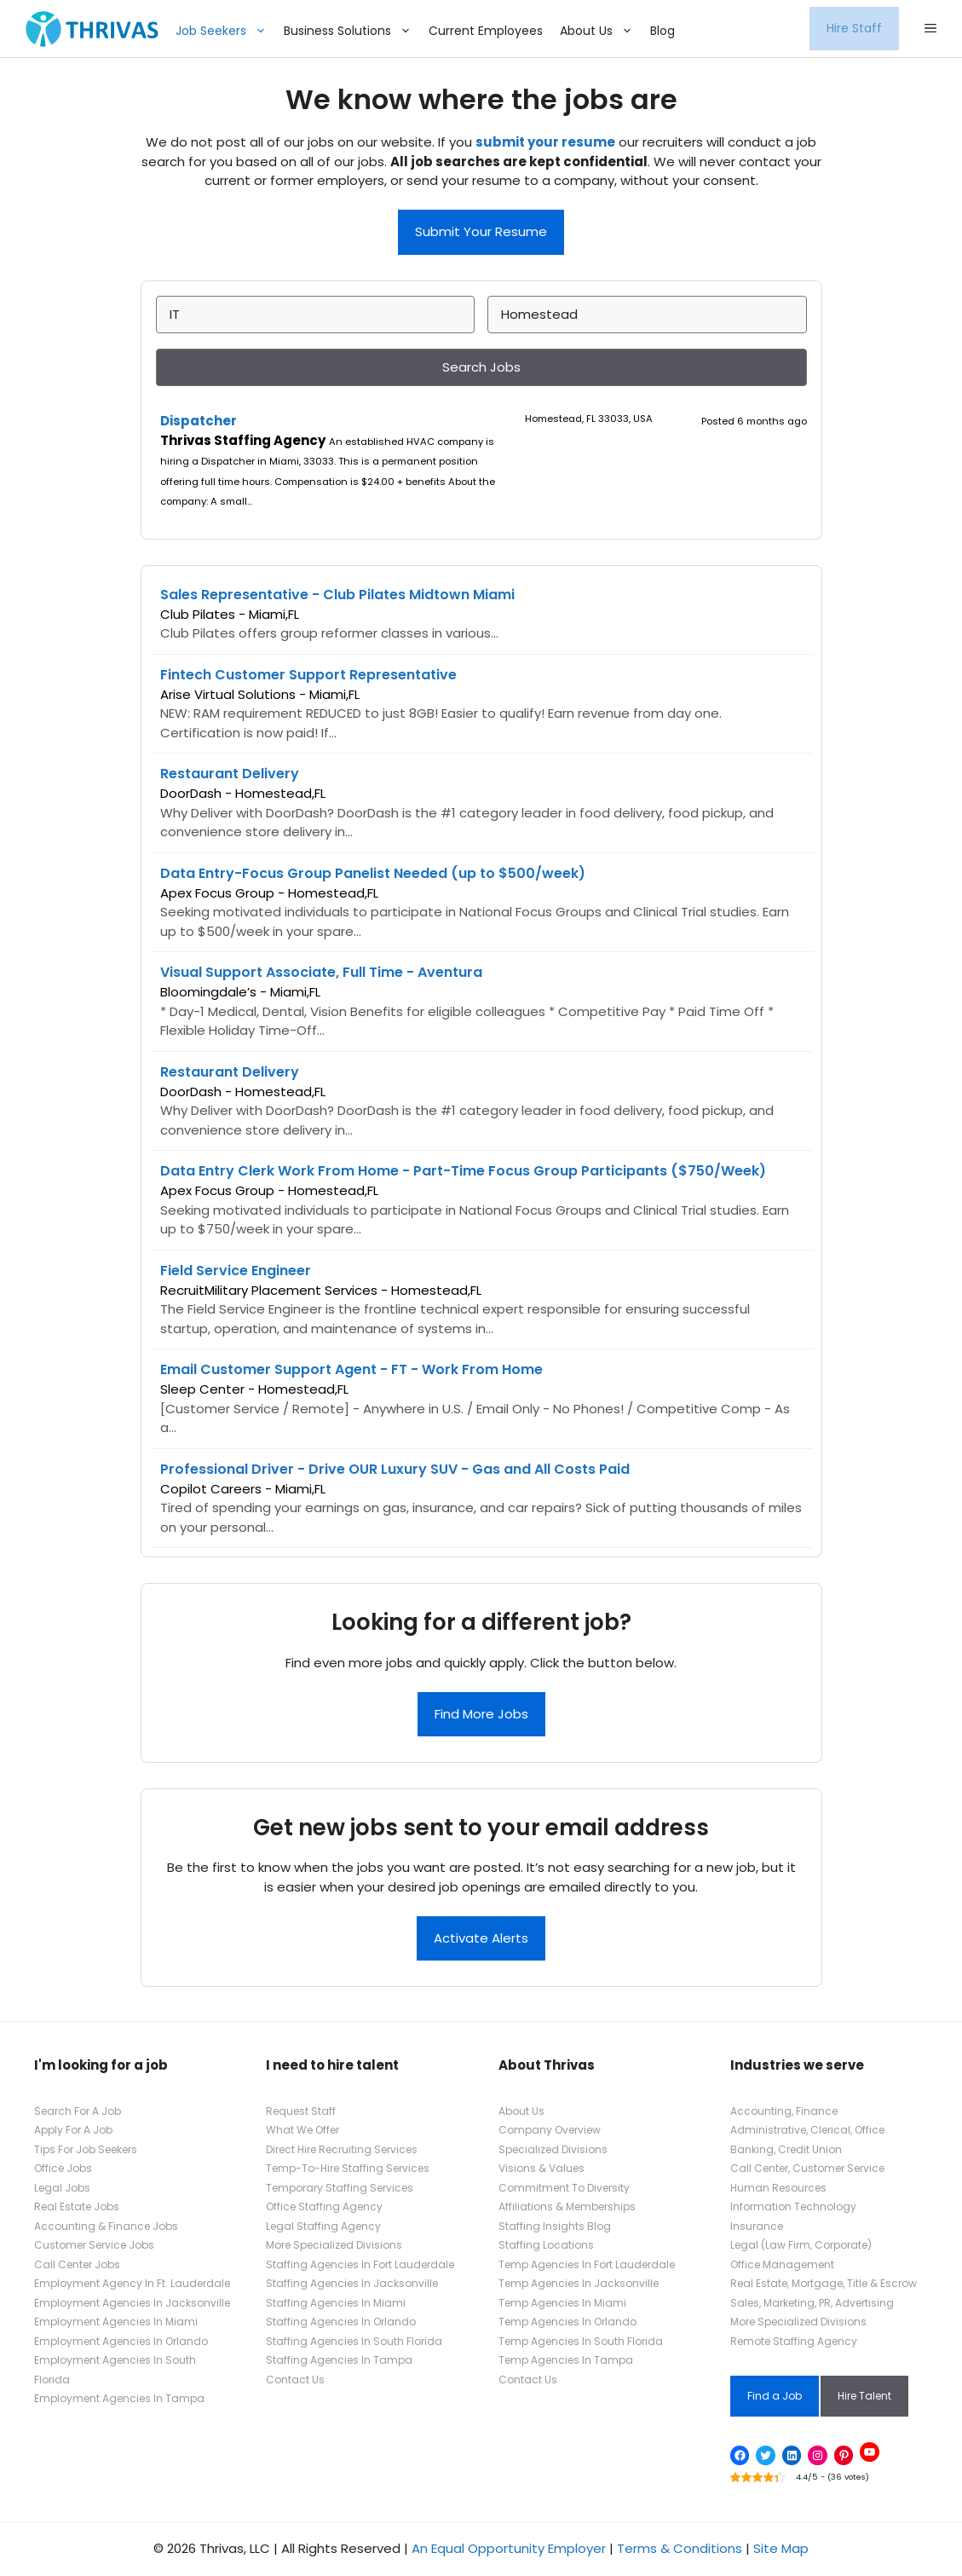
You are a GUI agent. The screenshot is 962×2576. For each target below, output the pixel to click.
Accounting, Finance (784, 2111)
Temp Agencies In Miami (562, 2303)
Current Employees (486, 30)
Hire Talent (864, 2395)
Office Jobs (63, 2168)
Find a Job (774, 2395)
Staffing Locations (546, 2245)
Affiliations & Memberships (567, 2206)
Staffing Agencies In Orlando (341, 2321)
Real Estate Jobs (76, 2206)
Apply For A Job (73, 2130)
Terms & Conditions (679, 2548)
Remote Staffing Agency (793, 2341)
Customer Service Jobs (94, 2245)
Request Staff (301, 2111)
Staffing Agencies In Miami (336, 2303)
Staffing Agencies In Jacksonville (352, 2283)
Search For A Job (77, 2111)
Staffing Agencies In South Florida (354, 2341)
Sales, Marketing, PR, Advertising (812, 2303)
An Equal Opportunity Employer (509, 2548)
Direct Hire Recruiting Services (342, 2149)
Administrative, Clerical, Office (807, 2130)
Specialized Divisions (553, 2149)
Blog (662, 30)
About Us (601, 30)
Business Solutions (352, 30)
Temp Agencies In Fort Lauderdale (586, 2264)
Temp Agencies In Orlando (567, 2321)
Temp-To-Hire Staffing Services (347, 2168)
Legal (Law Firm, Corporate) (801, 2245)
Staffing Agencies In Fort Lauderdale (360, 2264)
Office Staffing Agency (324, 2206)
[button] (930, 29)
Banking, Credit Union (786, 2149)
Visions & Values (541, 2168)
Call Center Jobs (77, 2264)
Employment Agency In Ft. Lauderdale (132, 2283)
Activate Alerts (481, 1938)
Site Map (781, 2548)
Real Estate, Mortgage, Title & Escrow (823, 2283)
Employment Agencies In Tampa (119, 2398)
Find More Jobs (481, 1714)
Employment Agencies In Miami (116, 2321)
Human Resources (778, 2187)
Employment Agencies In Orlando (121, 2341)
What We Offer (302, 2130)
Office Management (782, 2264)
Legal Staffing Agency (323, 2226)
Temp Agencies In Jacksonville (578, 2283)
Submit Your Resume (481, 231)
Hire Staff (854, 28)
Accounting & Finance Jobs (106, 2226)
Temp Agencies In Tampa (565, 2360)
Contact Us (295, 2379)
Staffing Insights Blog (554, 2226)
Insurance (756, 2226)
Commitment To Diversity (564, 2187)
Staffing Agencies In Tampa (339, 2360)
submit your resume (545, 142)
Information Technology (793, 2206)
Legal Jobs (62, 2187)
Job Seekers (225, 30)
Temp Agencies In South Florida (580, 2341)
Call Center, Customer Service (807, 2168)
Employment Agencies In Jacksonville (132, 2303)
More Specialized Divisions (334, 2245)
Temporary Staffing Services (339, 2187)
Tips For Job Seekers (85, 2149)
